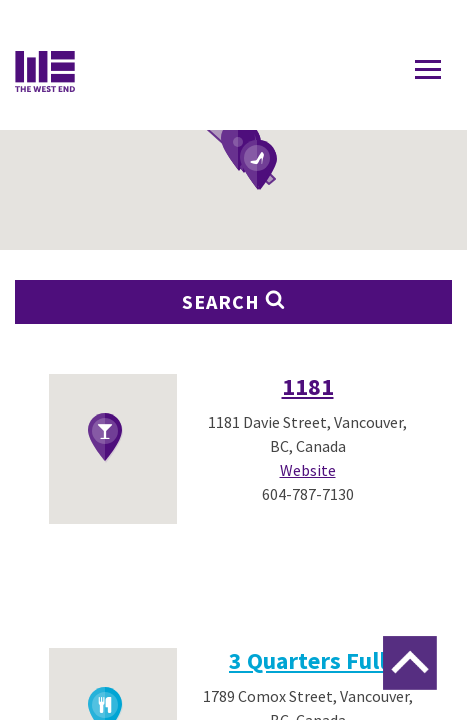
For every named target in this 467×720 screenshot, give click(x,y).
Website (308, 470)
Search (234, 301)
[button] (258, 166)
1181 (308, 386)
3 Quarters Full (307, 660)
